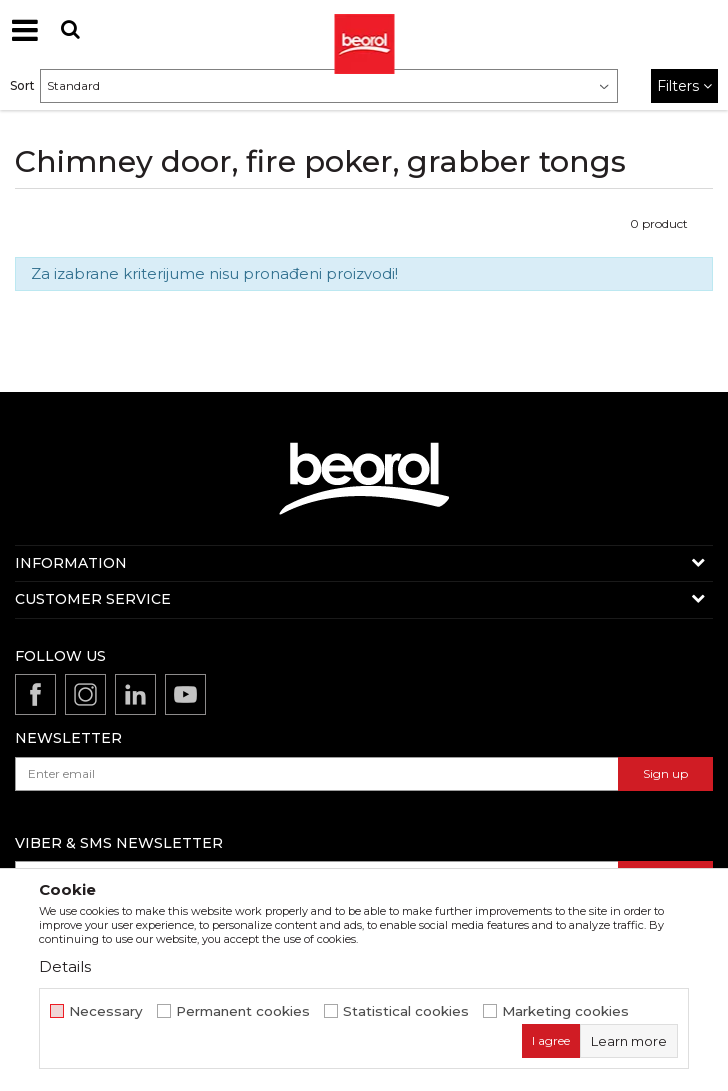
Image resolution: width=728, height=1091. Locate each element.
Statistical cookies (406, 1011)
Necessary (106, 1011)
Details (65, 966)
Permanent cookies (243, 1011)
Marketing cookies (565, 1011)
